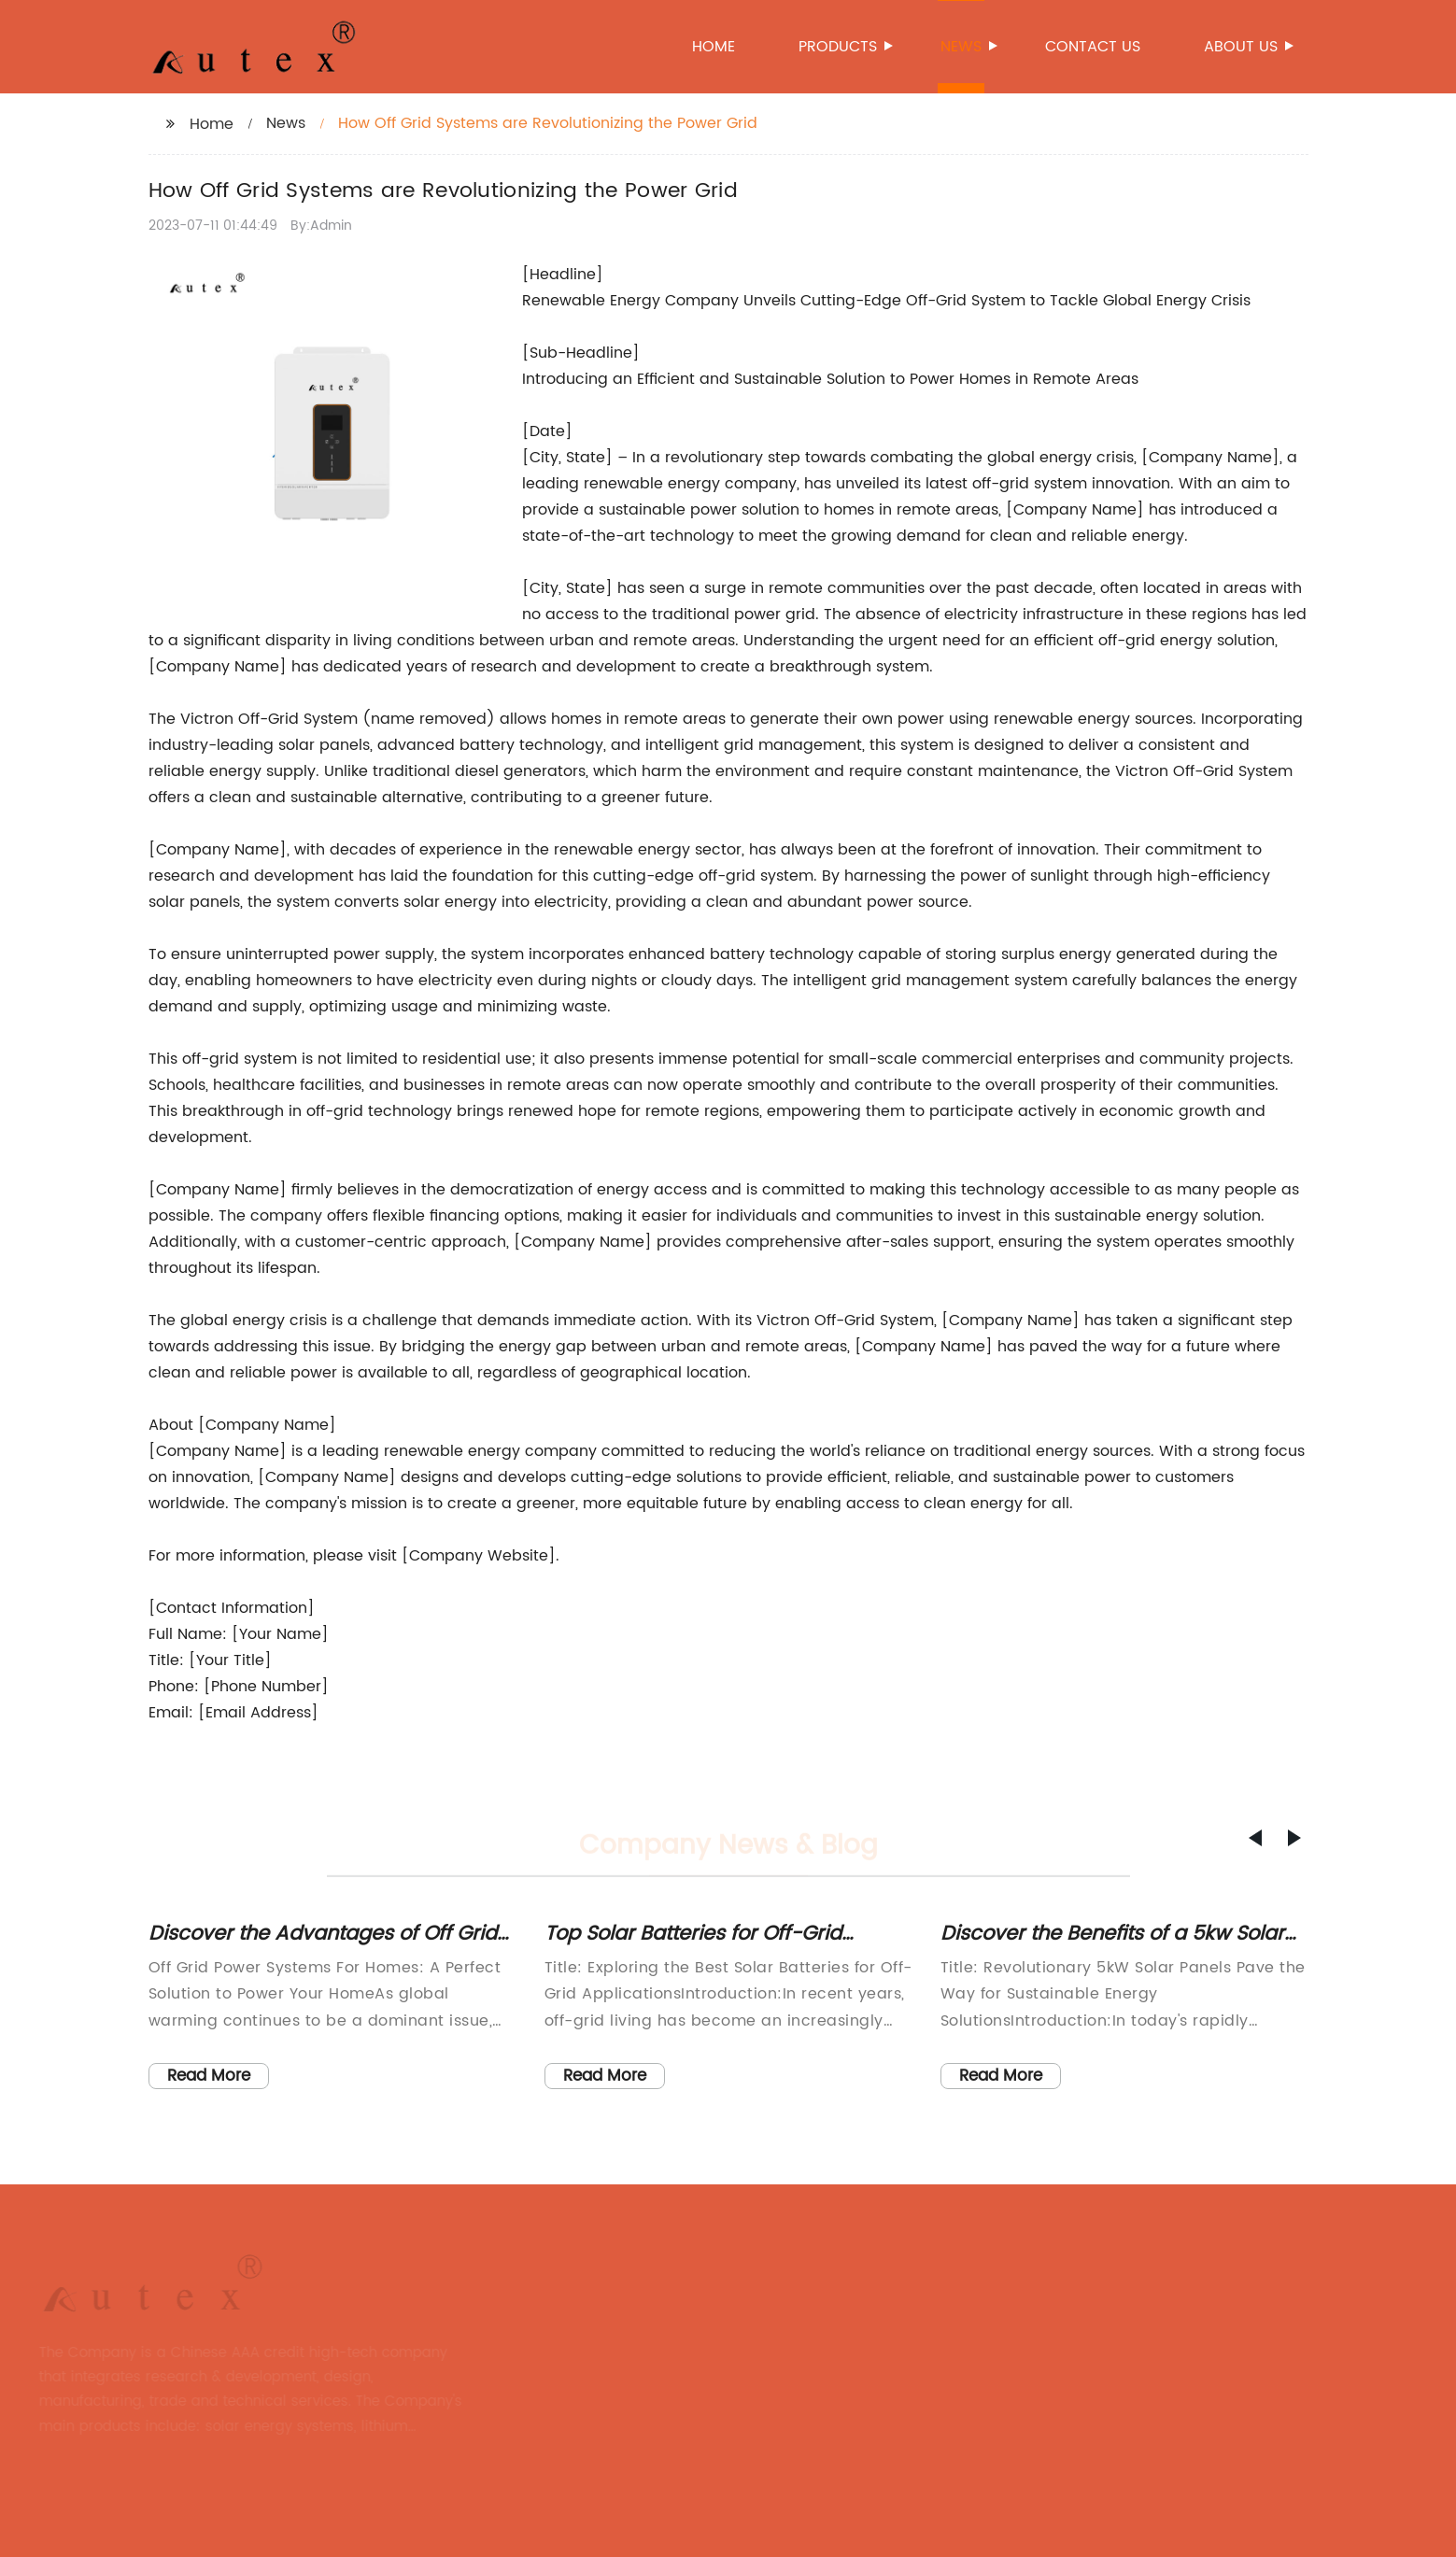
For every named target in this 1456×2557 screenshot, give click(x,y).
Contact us (1092, 47)
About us (1242, 47)
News (962, 47)
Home (713, 47)
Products (839, 47)
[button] (1255, 1837)
